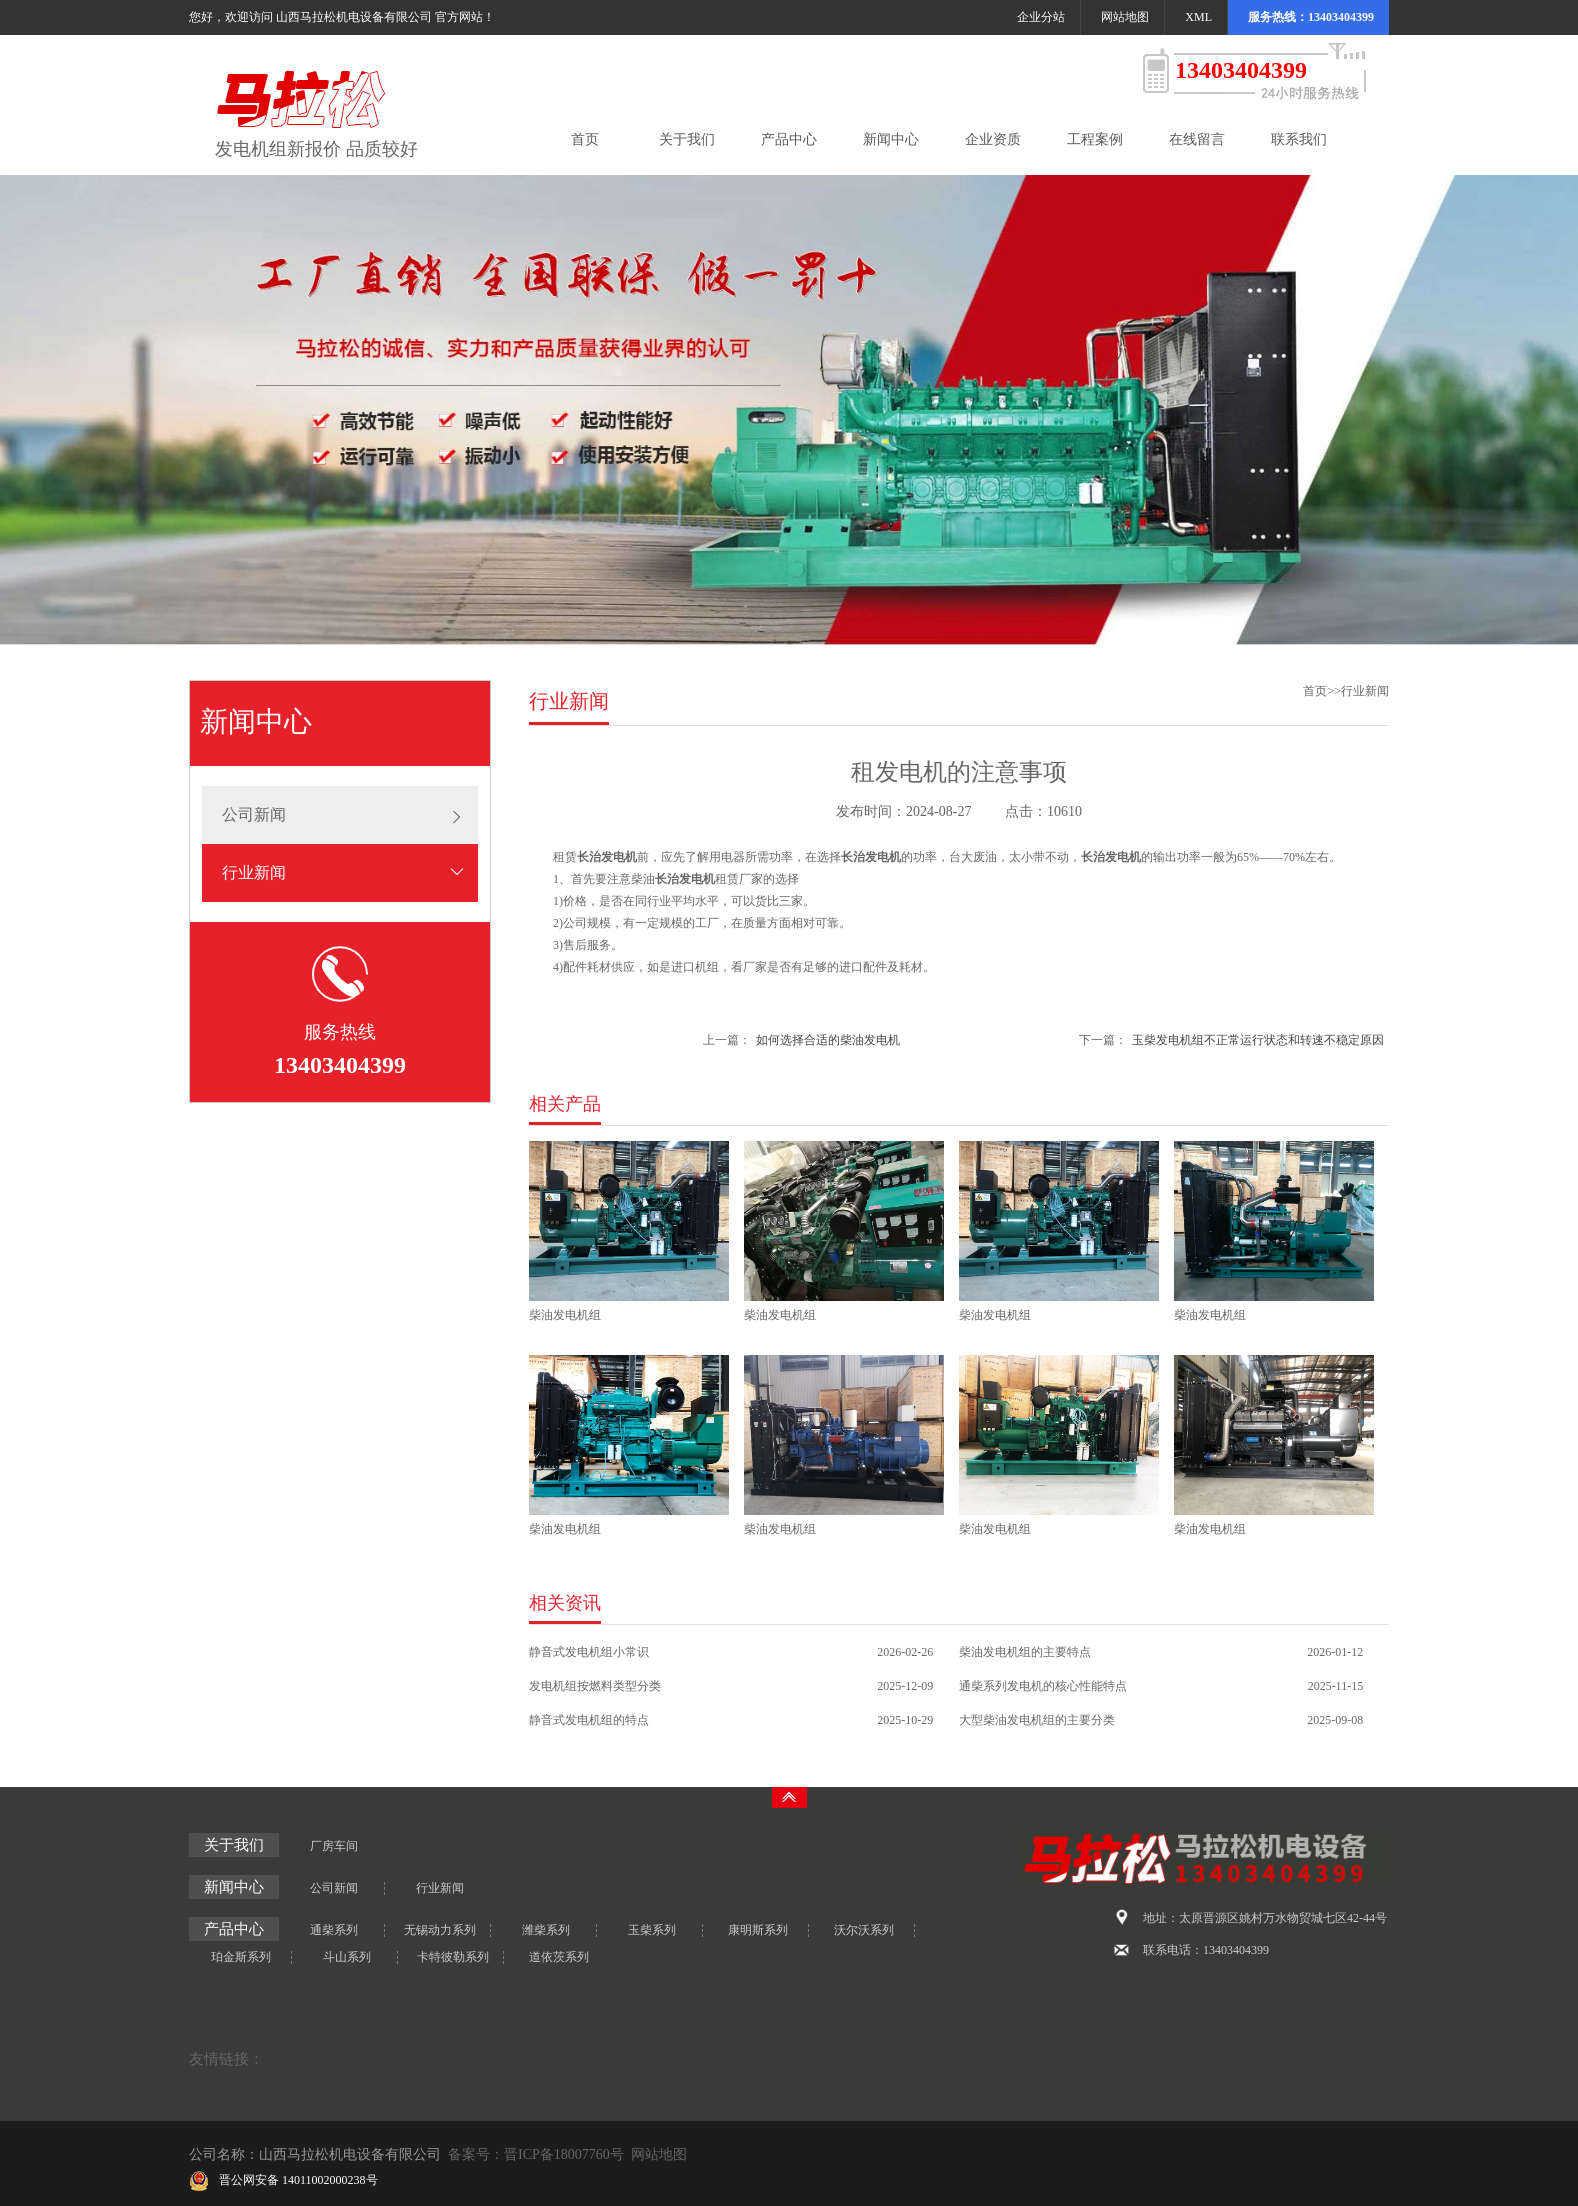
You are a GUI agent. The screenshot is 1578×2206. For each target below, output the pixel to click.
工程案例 (1095, 139)
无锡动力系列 (440, 1930)
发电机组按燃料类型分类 (595, 1686)
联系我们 (1299, 139)
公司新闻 (254, 814)
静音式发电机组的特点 (589, 1720)
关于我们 (687, 139)
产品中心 (789, 139)
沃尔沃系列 (864, 1930)
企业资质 (993, 139)
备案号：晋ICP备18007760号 (536, 2154)
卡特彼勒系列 (453, 1957)
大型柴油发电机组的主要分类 (1037, 1720)
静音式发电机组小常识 (589, 1652)
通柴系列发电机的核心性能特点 (1043, 1686)
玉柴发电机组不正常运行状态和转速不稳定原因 (1258, 1040)
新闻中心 (891, 139)
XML (1198, 17)
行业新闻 (254, 872)
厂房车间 (334, 1846)
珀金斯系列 (241, 1957)
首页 (585, 139)
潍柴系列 (546, 1930)
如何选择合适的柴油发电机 (828, 1040)
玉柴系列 (652, 1930)
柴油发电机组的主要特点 (1025, 1652)
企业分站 (1041, 17)
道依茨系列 (559, 1957)
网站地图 (1125, 17)
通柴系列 (334, 1930)
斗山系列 (347, 1957)
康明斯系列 (758, 1930)
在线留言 (1197, 139)
